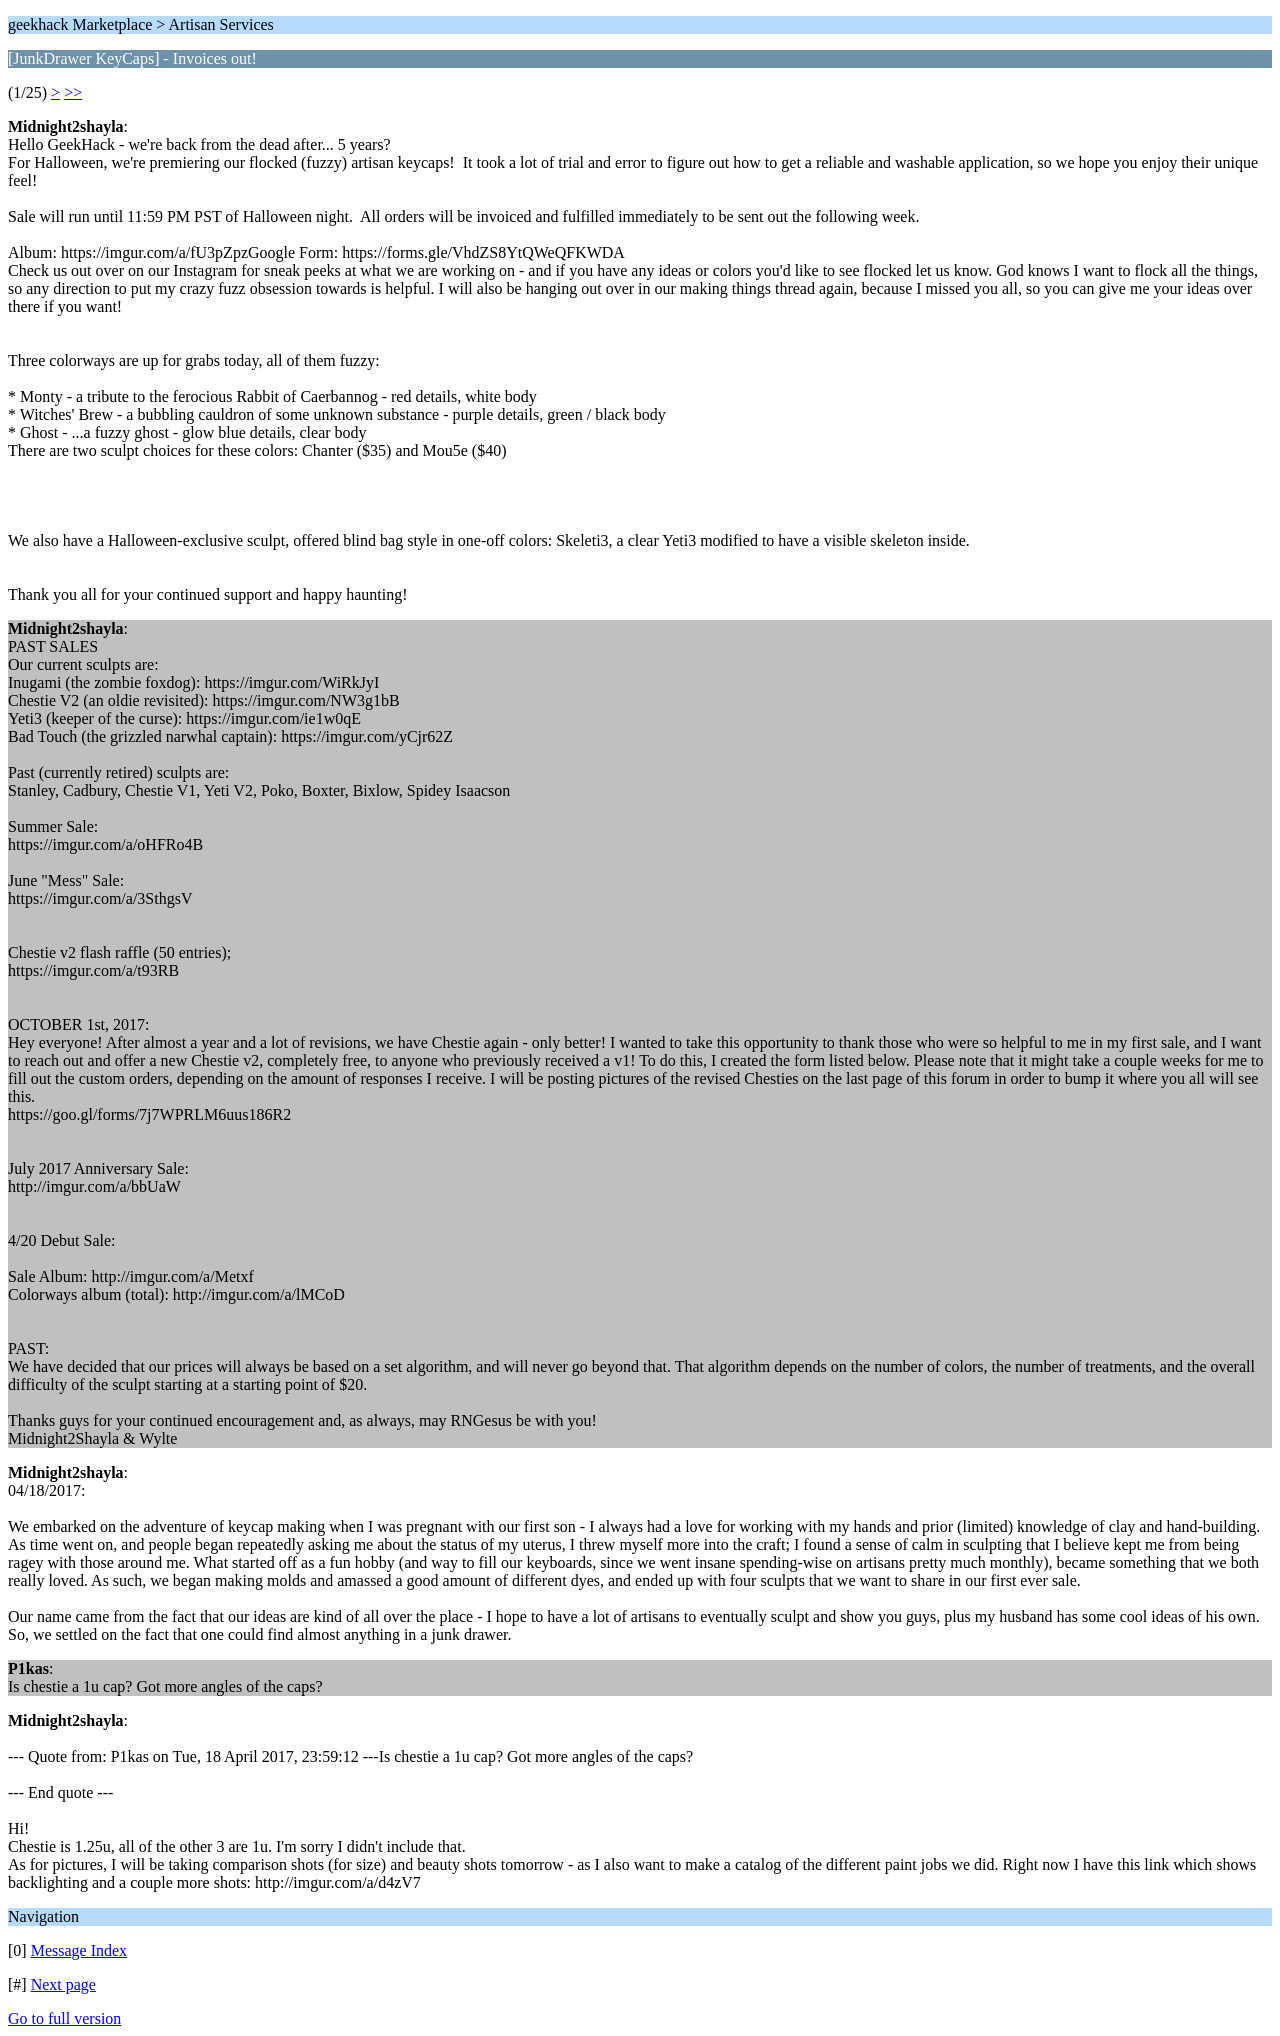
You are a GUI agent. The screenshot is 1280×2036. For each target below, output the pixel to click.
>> (73, 92)
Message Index (79, 1950)
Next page (63, 1984)
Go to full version (64, 2018)
